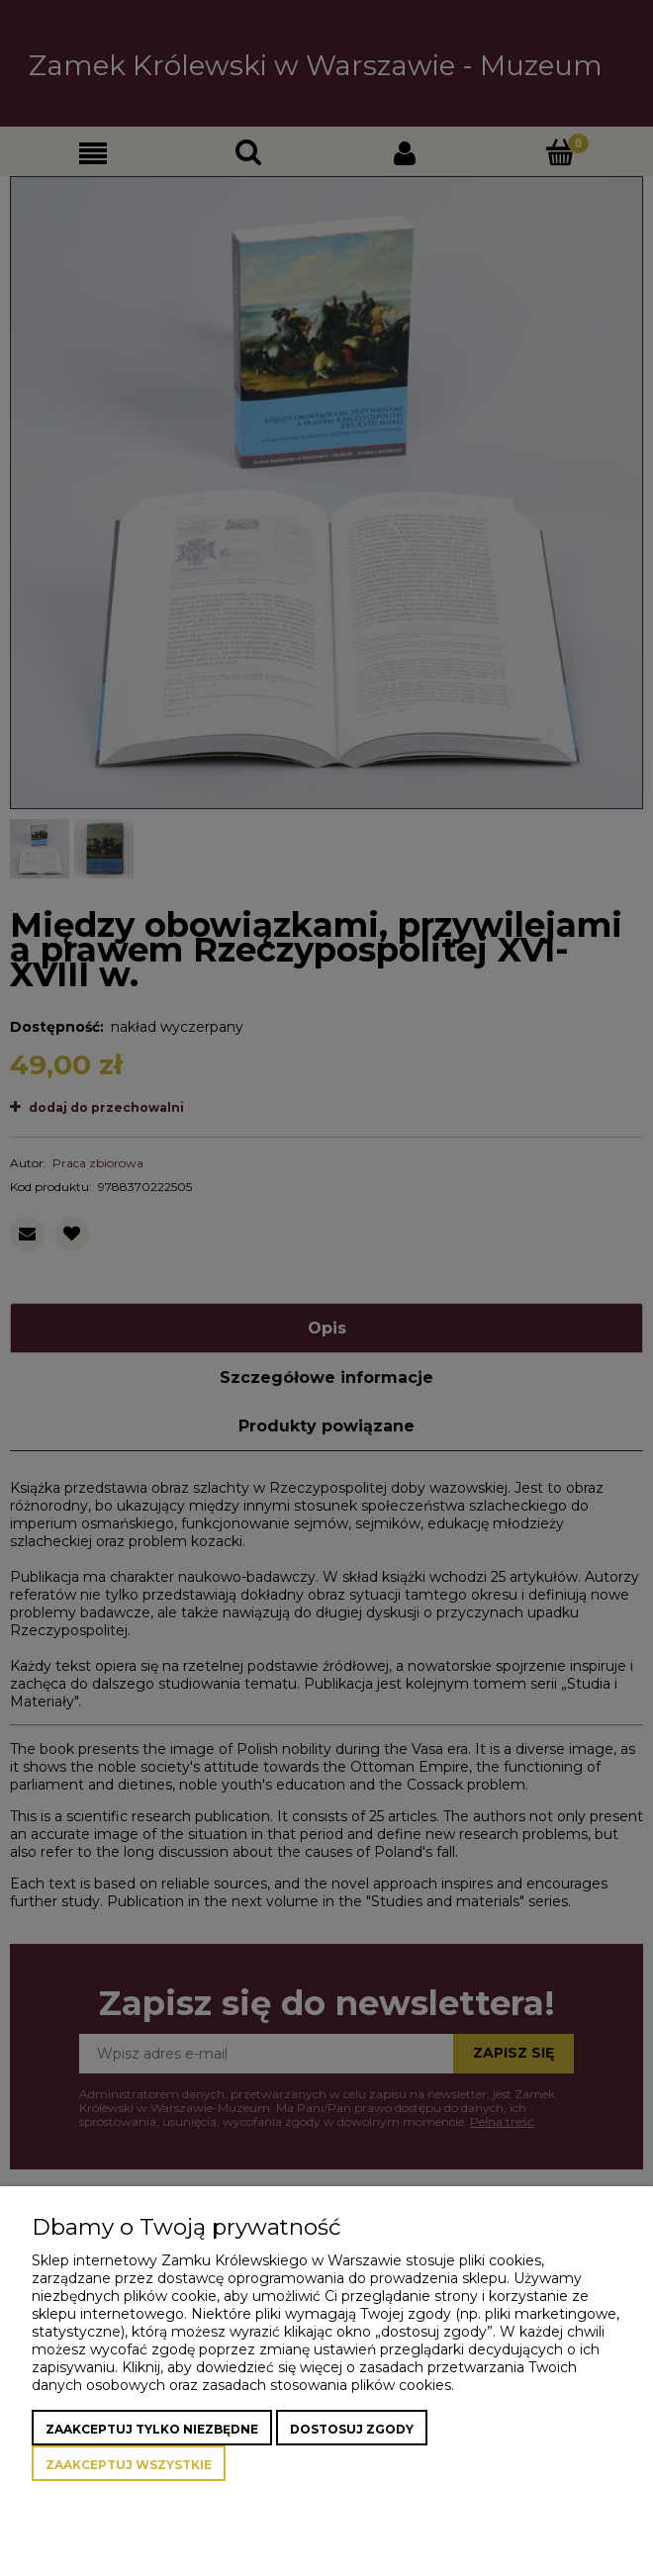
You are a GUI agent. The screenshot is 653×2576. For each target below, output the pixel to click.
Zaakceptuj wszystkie (129, 2464)
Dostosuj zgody (352, 2429)
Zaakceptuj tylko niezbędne (152, 2429)
